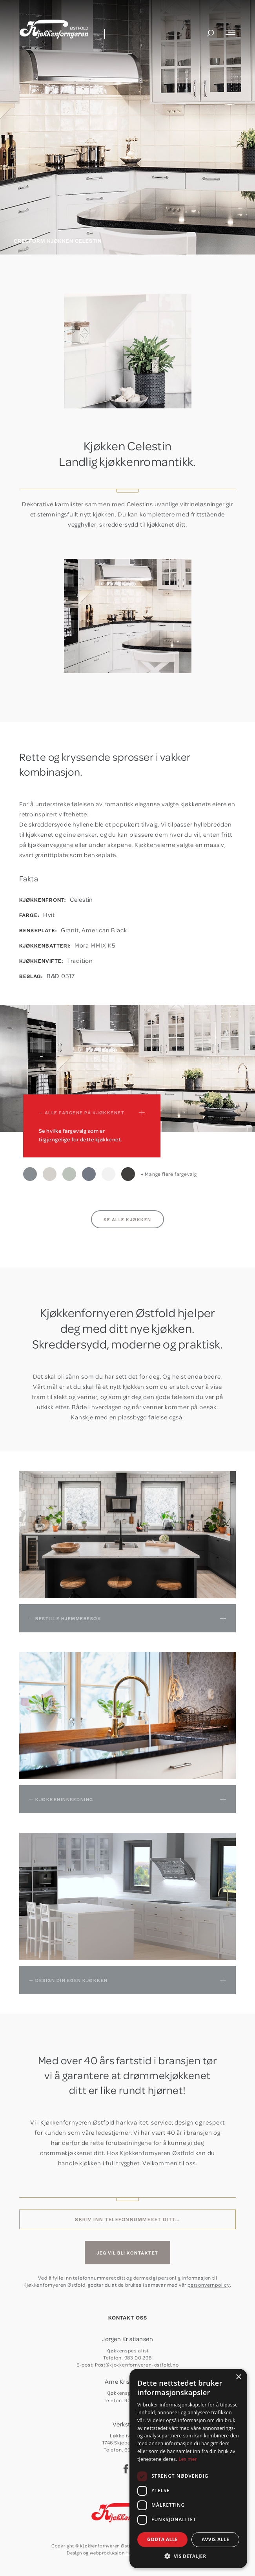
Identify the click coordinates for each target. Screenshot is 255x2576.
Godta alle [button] (162, 2539)
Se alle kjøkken (127, 1219)
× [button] (238, 2377)
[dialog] (188, 2468)
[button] (188, 2556)
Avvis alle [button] (215, 2539)
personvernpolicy (209, 2284)
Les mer (187, 2459)
